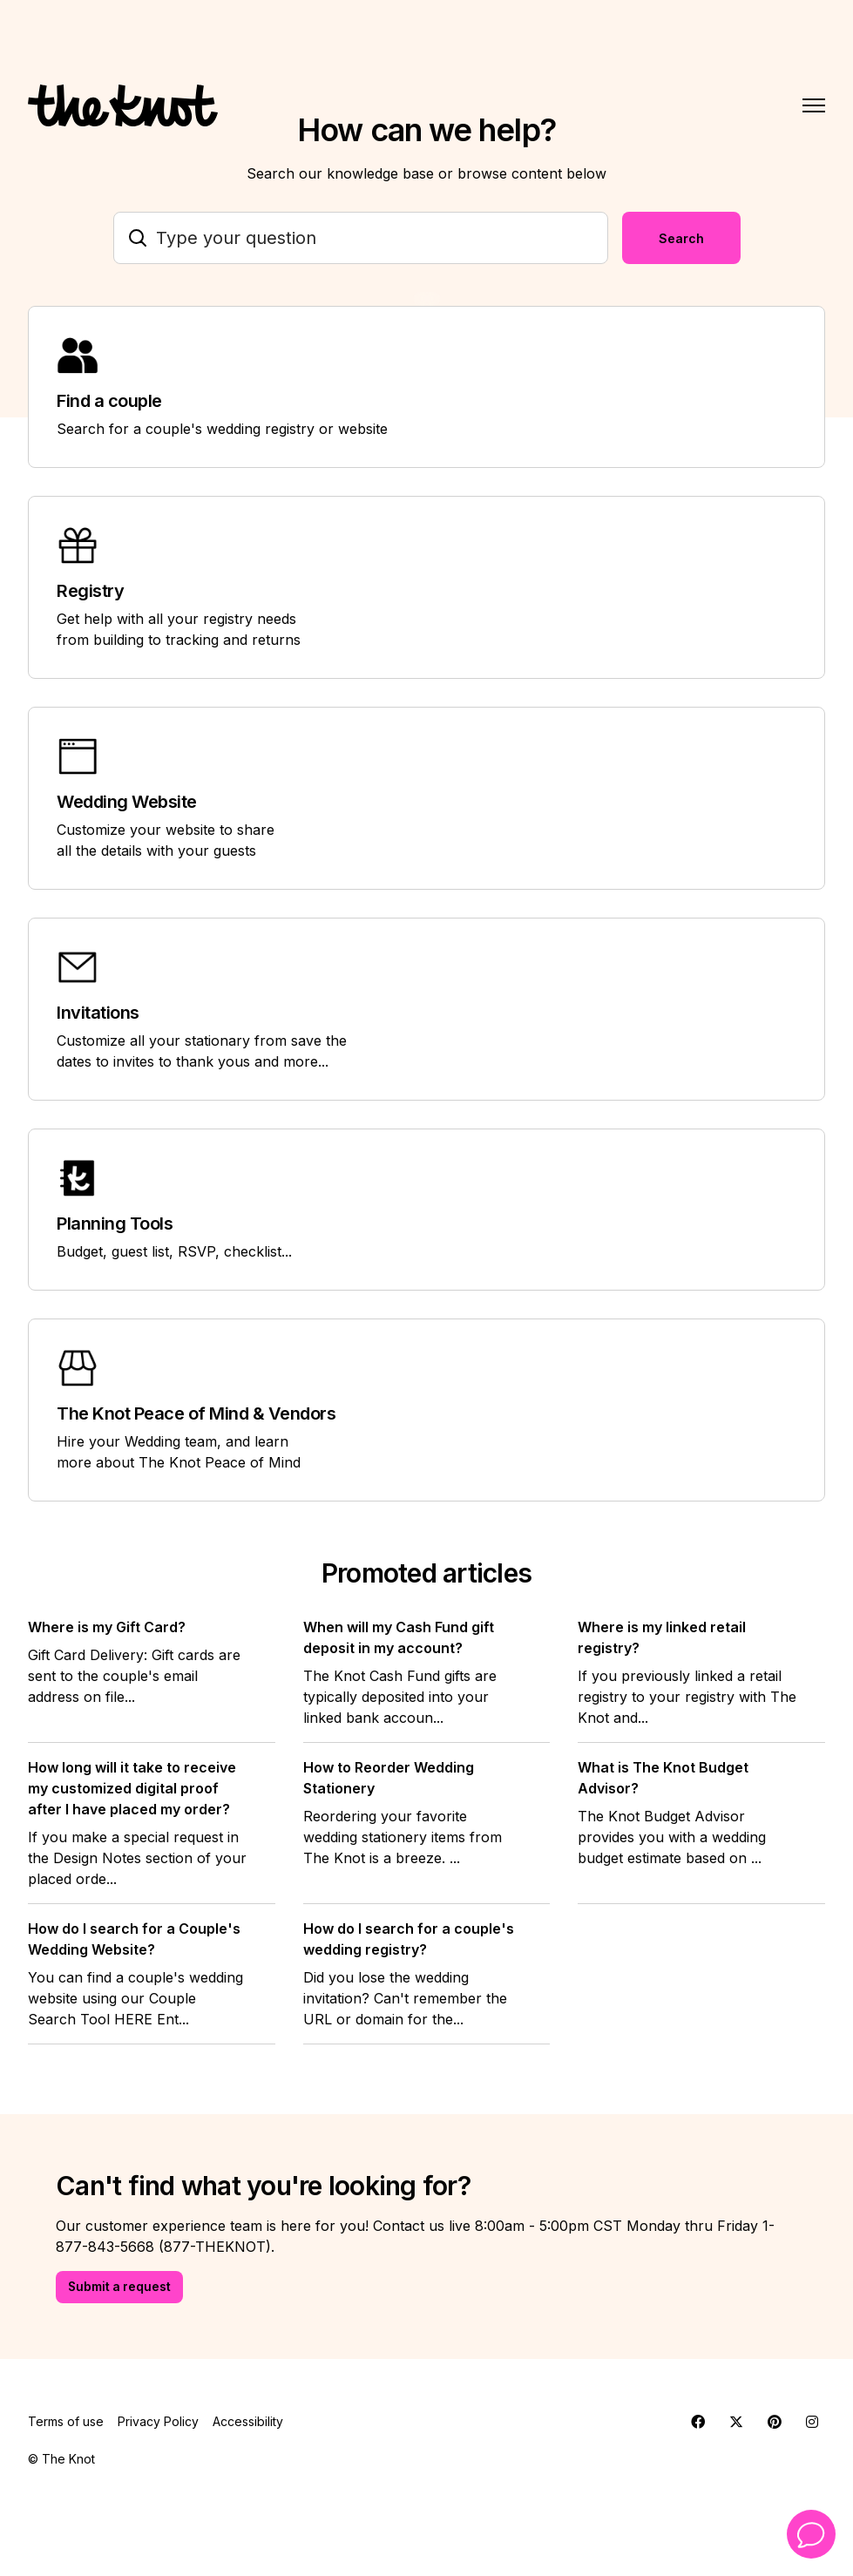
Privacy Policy (158, 2422)
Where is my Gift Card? (107, 1627)
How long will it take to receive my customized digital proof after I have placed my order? (132, 1788)
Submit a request (120, 2287)
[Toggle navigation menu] (813, 105)
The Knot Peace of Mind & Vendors (196, 1413)
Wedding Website (127, 801)
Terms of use (66, 2422)
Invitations (98, 1012)
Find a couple (109, 400)
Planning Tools (115, 1223)
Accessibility (248, 2422)
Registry (90, 590)
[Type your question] (360, 238)
